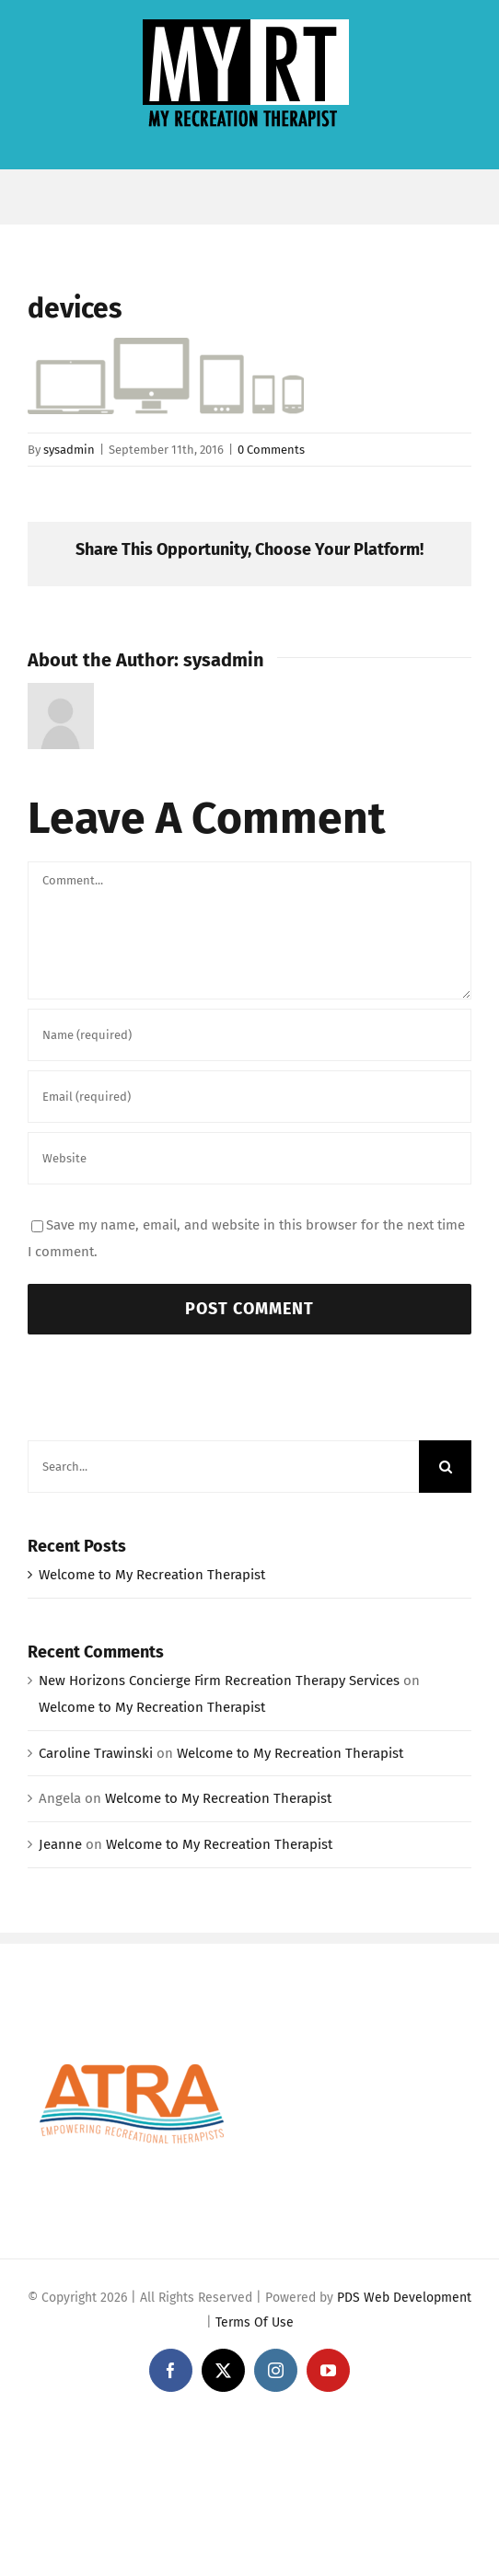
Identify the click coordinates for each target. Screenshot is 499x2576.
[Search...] (223, 1466)
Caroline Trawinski (96, 1753)
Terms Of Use (254, 2322)
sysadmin (69, 449)
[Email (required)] (249, 1096)
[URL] (249, 1158)
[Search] (445, 1466)
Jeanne (60, 1844)
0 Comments (271, 449)
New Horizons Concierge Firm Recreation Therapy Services (219, 1680)
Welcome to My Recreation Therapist (152, 1574)
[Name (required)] (249, 1035)
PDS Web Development (404, 2297)
